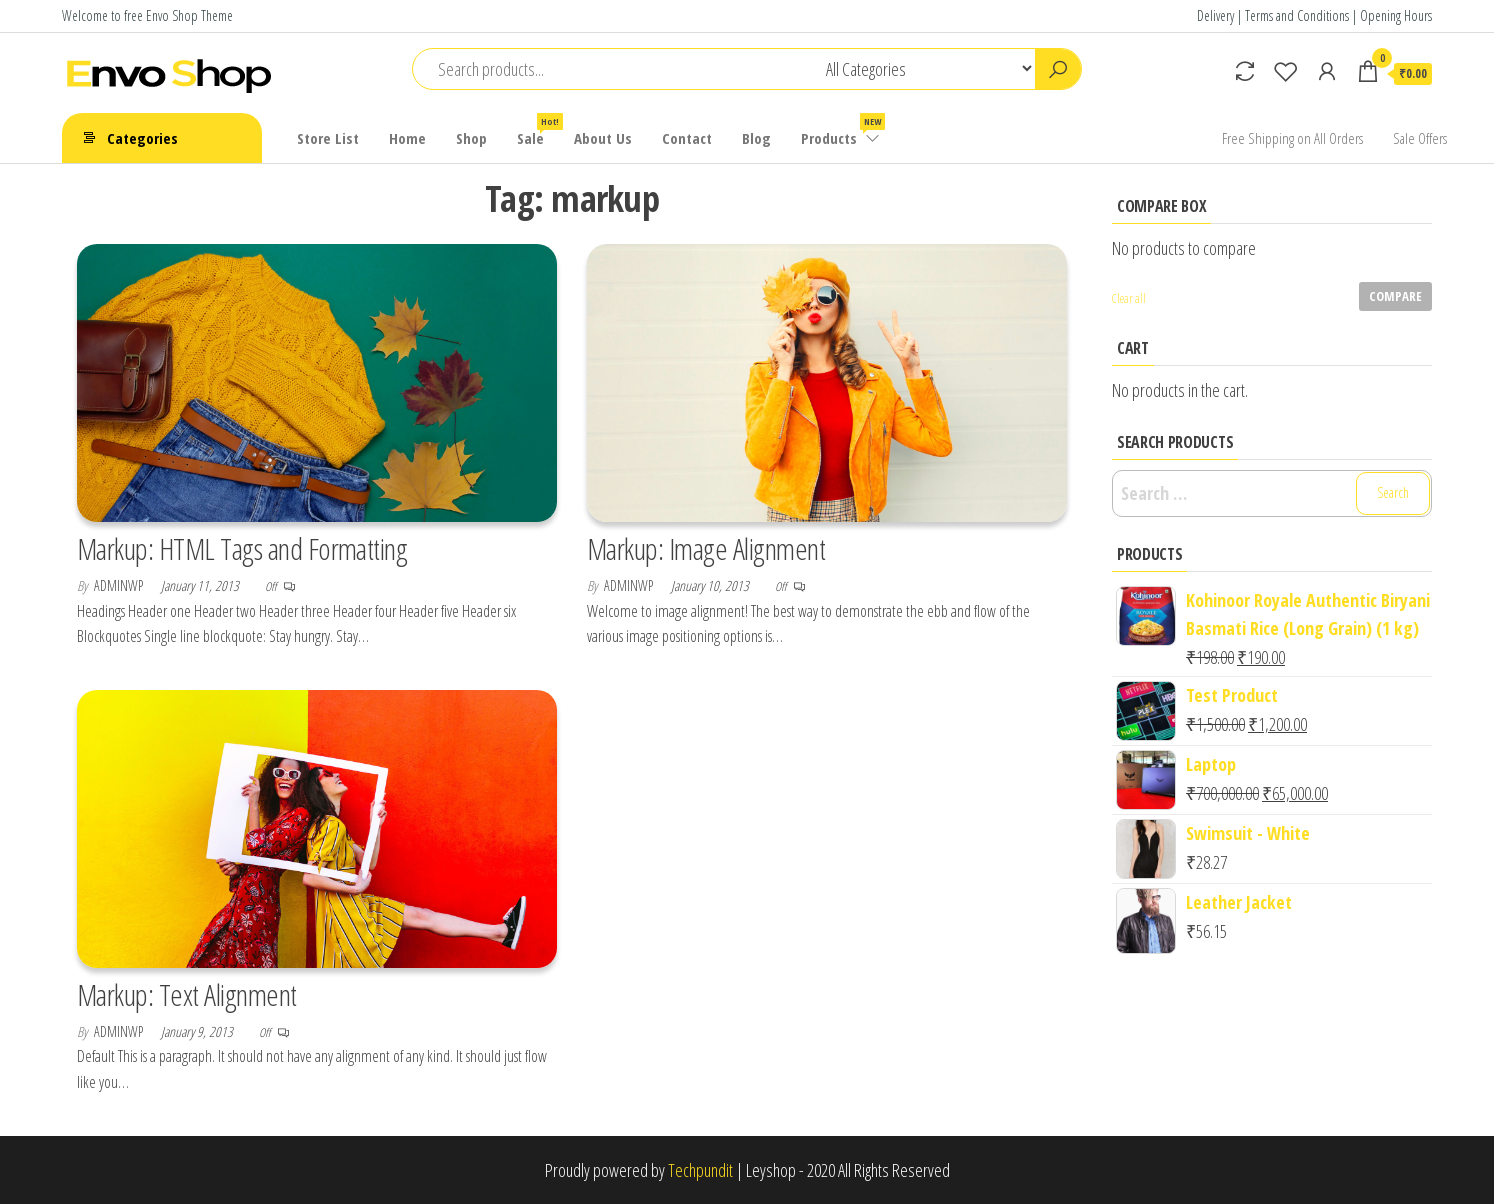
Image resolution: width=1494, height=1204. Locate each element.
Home (407, 138)
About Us (603, 138)
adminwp (120, 585)
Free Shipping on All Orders (1292, 138)
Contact (687, 138)
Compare (1395, 296)
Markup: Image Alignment (706, 548)
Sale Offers (1420, 138)
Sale (538, 130)
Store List (328, 138)
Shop (471, 138)
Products (841, 130)
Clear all (1129, 298)
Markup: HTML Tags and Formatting (242, 548)
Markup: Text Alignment (187, 994)
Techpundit (700, 1170)
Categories (142, 138)
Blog (756, 138)
